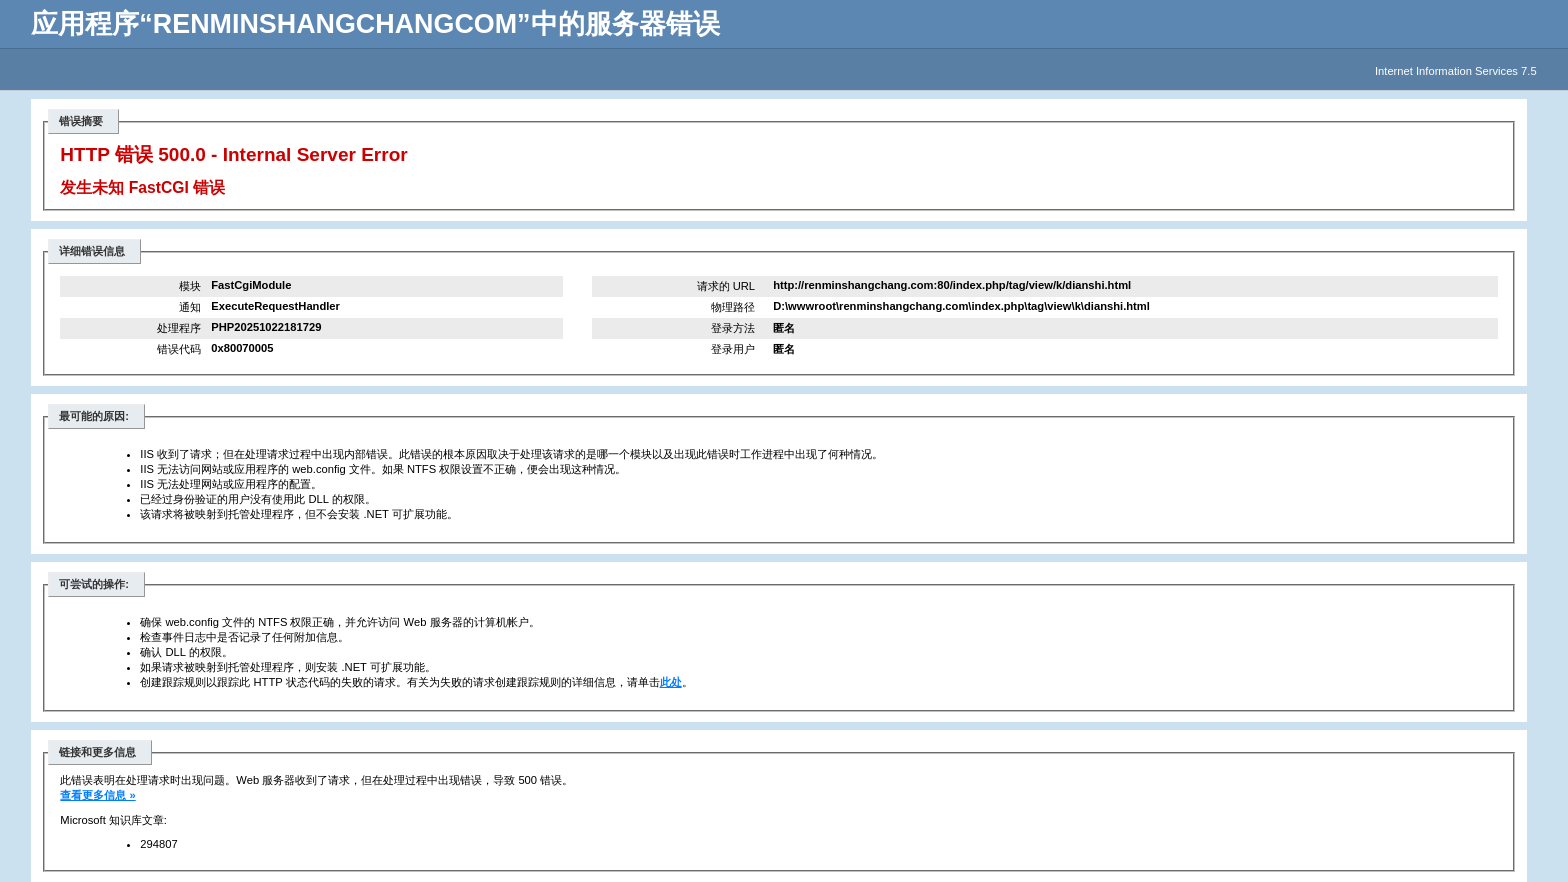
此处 (671, 682)
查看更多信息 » (97, 795)
